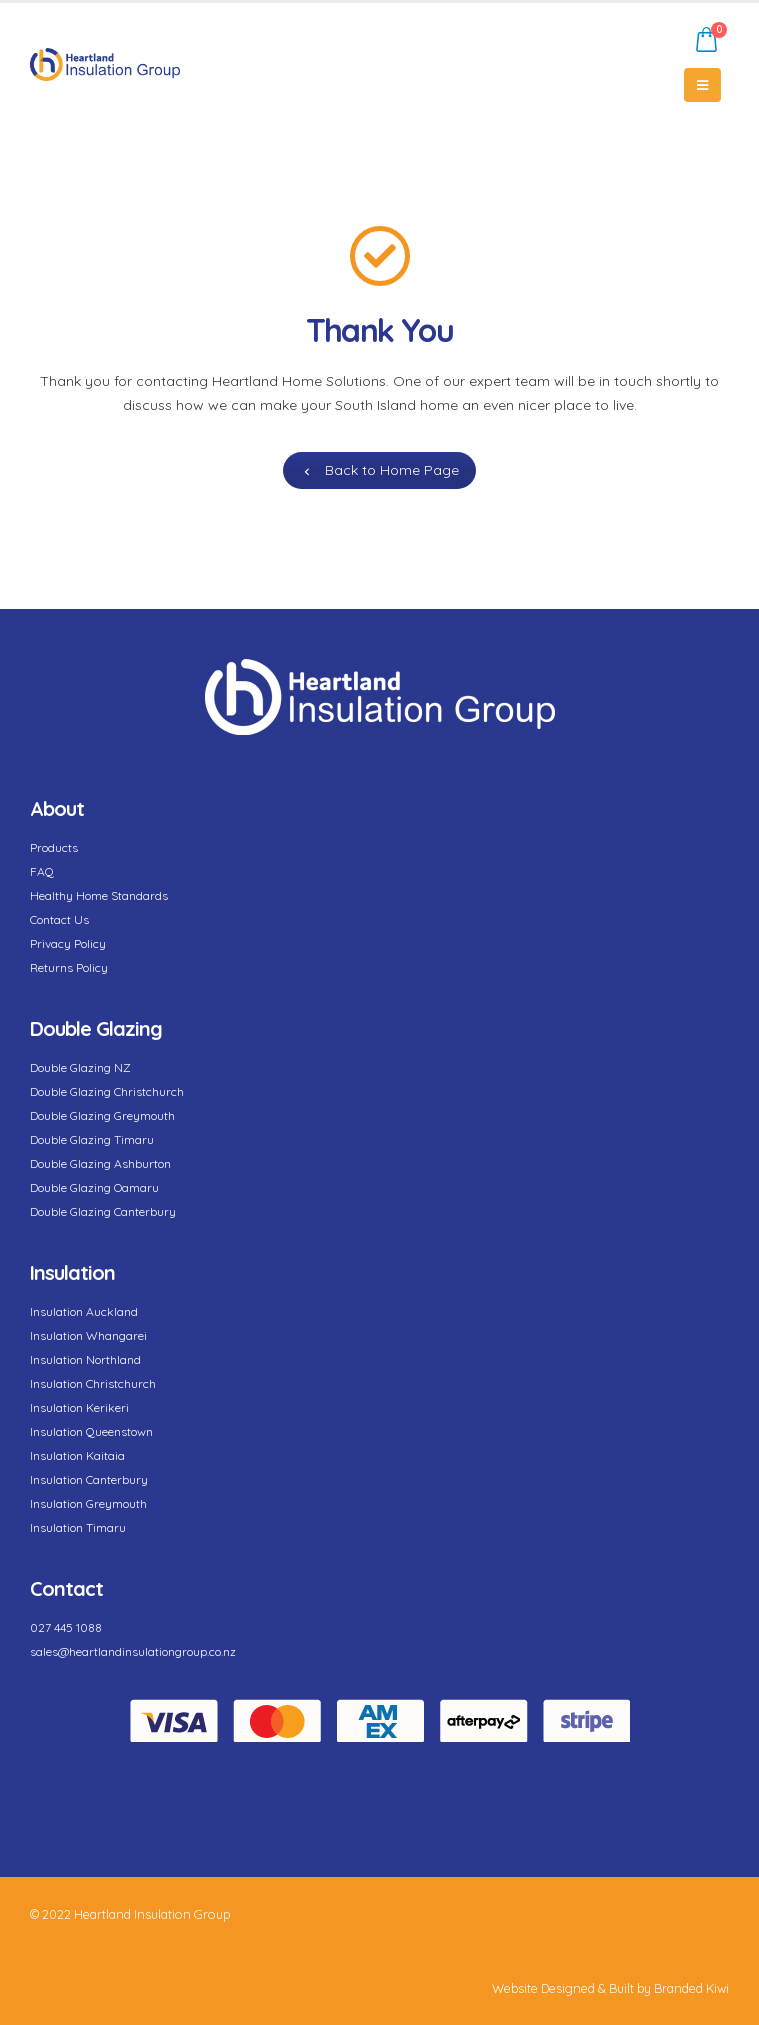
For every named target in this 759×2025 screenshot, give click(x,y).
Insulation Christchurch (93, 1383)
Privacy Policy (68, 943)
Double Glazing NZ (80, 1067)
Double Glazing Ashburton (100, 1163)
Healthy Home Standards (99, 895)
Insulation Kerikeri (79, 1407)
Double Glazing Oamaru (94, 1187)
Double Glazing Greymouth (102, 1115)
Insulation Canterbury (89, 1479)
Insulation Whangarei (88, 1335)
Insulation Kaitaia (77, 1455)
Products (54, 847)
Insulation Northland (85, 1359)
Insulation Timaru (78, 1527)
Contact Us (59, 919)
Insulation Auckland (84, 1311)
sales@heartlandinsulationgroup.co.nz (133, 1651)
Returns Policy (69, 967)
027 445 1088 (66, 1627)
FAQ (42, 871)
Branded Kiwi (691, 1988)
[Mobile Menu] (702, 85)
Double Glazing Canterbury (103, 1211)
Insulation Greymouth (88, 1503)
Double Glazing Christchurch (107, 1091)
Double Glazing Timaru (92, 1139)
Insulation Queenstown (91, 1431)
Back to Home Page (379, 470)
